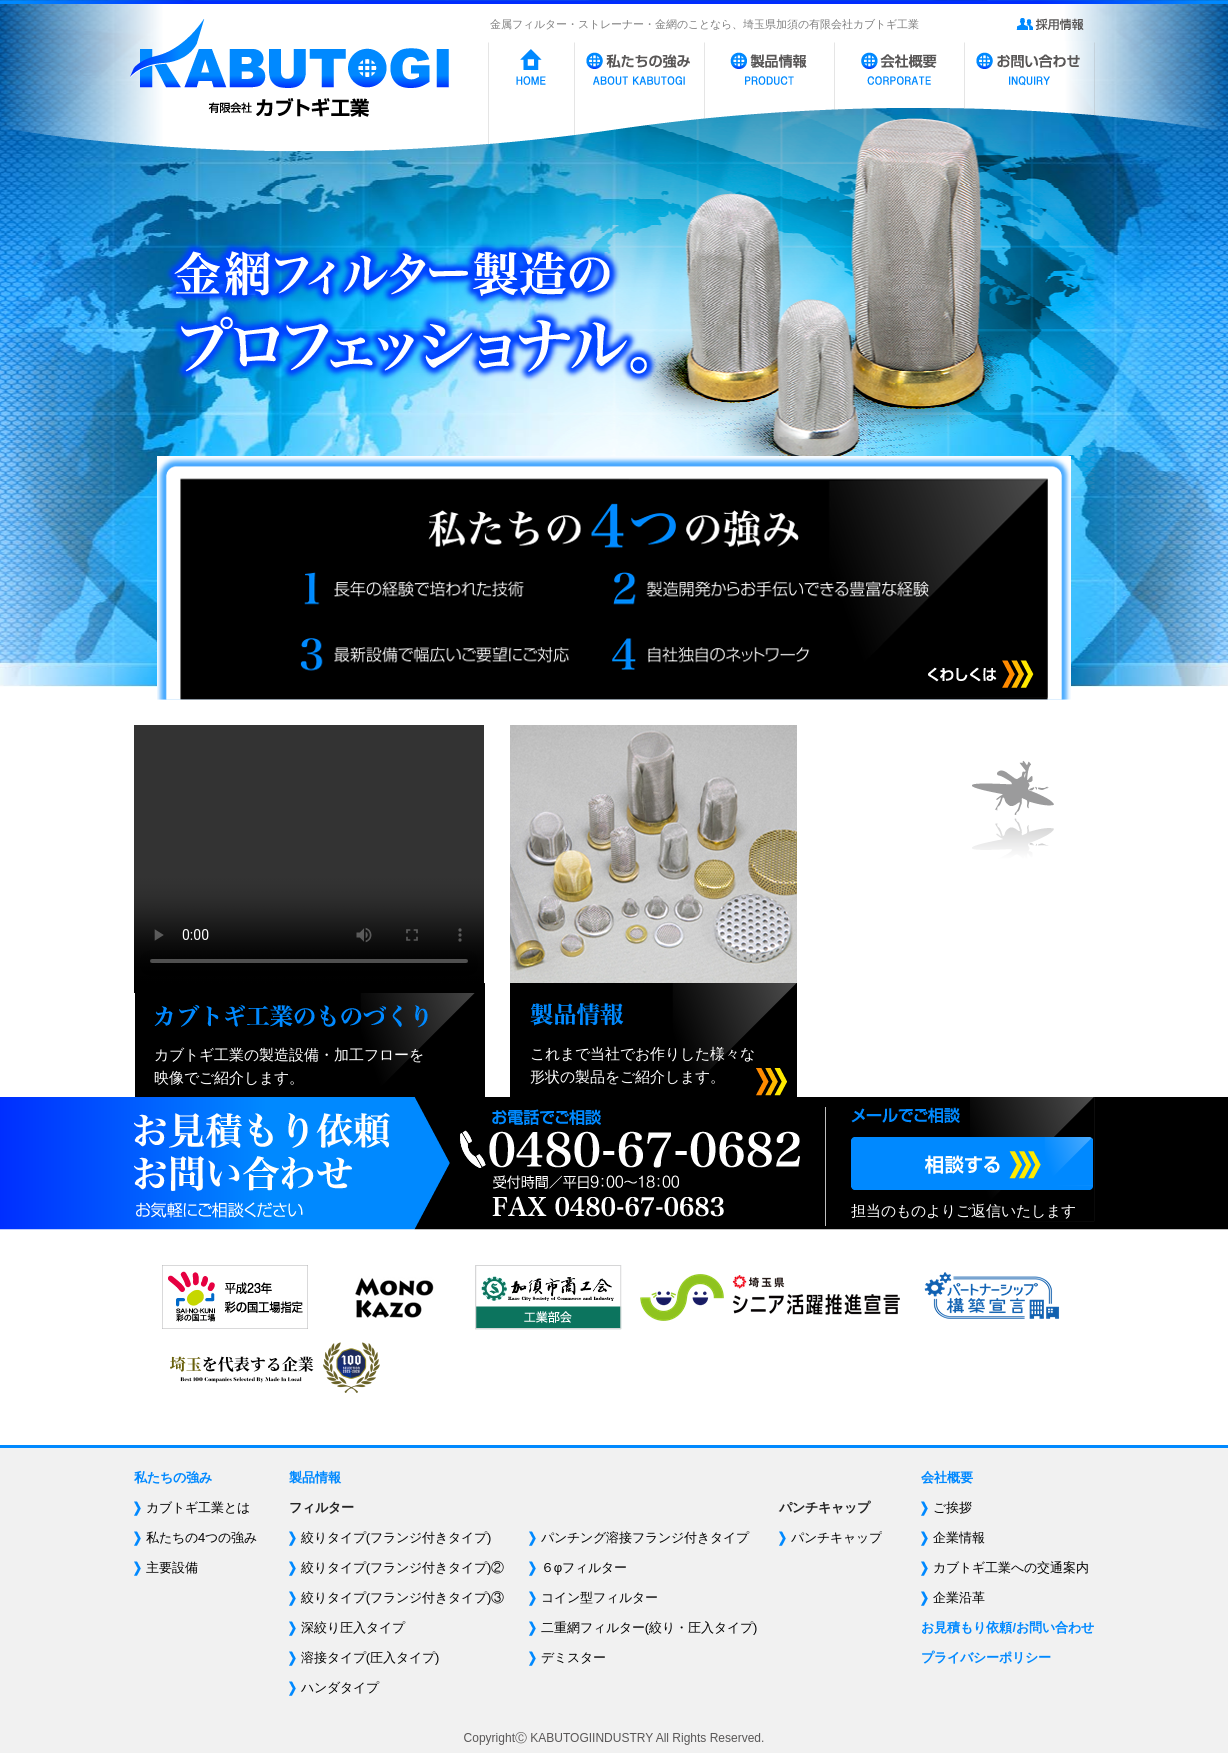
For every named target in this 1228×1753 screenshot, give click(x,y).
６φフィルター (584, 1567)
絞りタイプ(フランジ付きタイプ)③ (403, 1597)
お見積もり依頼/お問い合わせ (1007, 1627)
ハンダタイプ (340, 1687)
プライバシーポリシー (986, 1657)
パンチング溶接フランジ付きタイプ (645, 1537)
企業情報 (959, 1537)
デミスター (573, 1657)
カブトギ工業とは (198, 1507)
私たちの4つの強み (201, 1537)
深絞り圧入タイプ (353, 1627)
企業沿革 (959, 1597)
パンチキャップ (836, 1537)
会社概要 (947, 1477)
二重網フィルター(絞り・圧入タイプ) (649, 1627)
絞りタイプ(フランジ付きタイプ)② (403, 1567)
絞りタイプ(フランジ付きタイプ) (396, 1537)
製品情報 (315, 1477)
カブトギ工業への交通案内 (1011, 1567)
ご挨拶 (952, 1507)
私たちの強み (173, 1477)
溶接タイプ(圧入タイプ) (370, 1657)
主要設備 (172, 1567)
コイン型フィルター (599, 1597)
